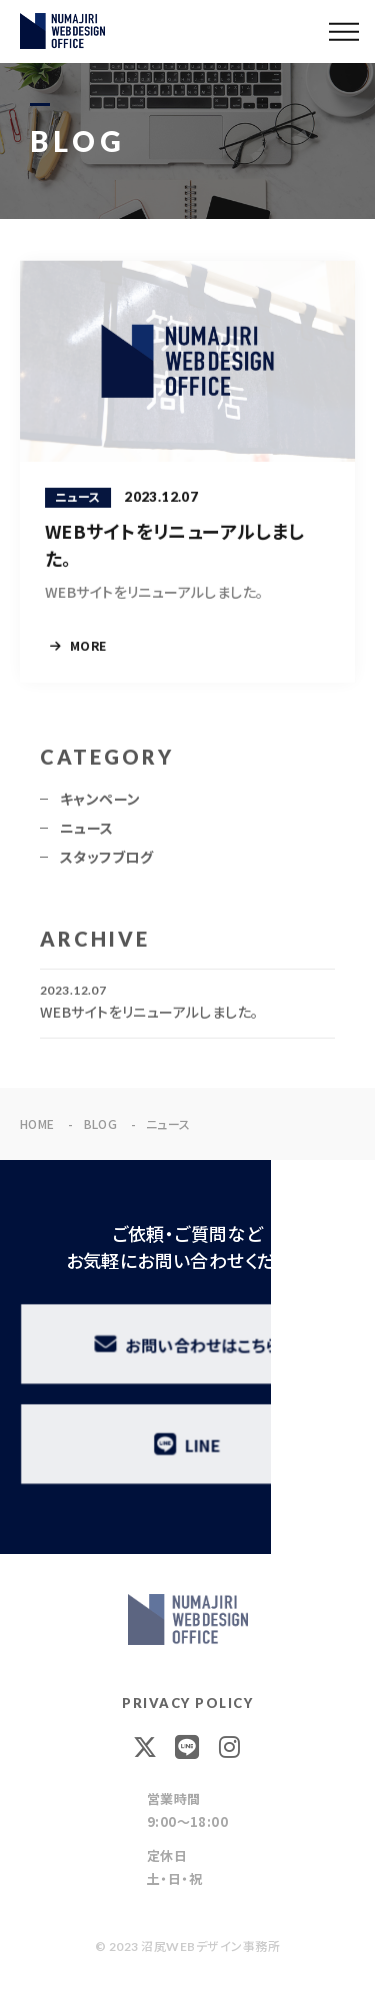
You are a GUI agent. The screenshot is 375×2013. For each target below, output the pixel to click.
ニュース (87, 833)
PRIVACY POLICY (187, 1703)
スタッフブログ (106, 862)
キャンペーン (100, 804)
